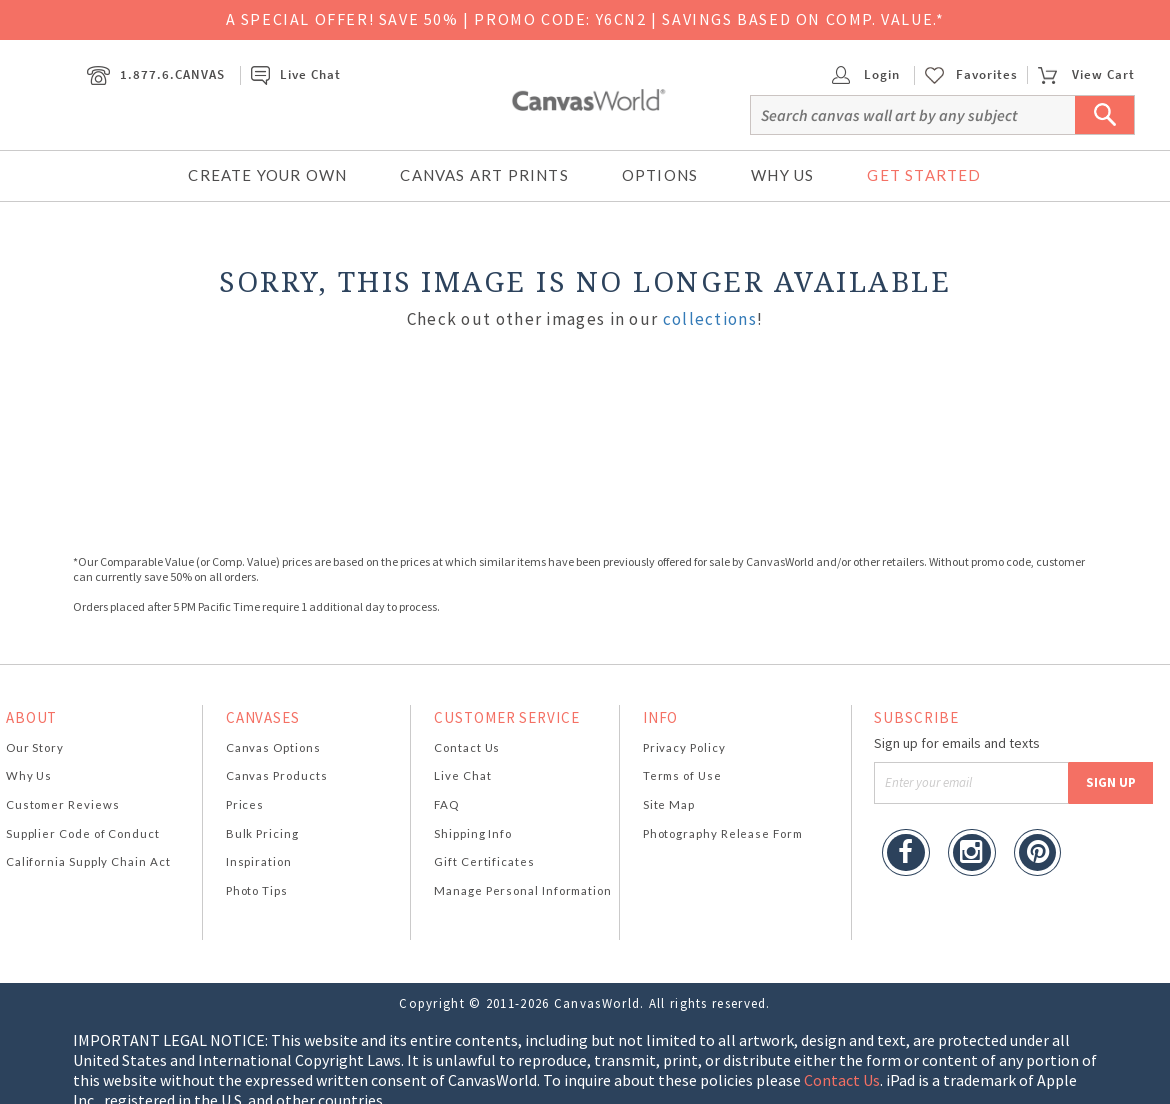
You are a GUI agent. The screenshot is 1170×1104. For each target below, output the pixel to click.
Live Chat (296, 74)
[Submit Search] (1105, 115)
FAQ (446, 804)
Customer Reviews (63, 804)
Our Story (35, 747)
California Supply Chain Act (88, 861)
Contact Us (467, 747)
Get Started (924, 175)
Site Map (669, 804)
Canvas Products (277, 775)
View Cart (1086, 74)
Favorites (987, 75)
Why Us (782, 175)
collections (710, 319)
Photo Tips (257, 890)
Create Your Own (267, 175)
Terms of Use (682, 775)
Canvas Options (273, 747)
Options (660, 175)
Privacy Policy (684, 747)
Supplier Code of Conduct (83, 833)
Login (866, 74)
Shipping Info (473, 833)
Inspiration (259, 861)
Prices (245, 804)
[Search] (942, 115)
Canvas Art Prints (484, 175)
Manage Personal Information (523, 890)
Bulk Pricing (262, 833)
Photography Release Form (723, 833)
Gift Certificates (484, 861)
